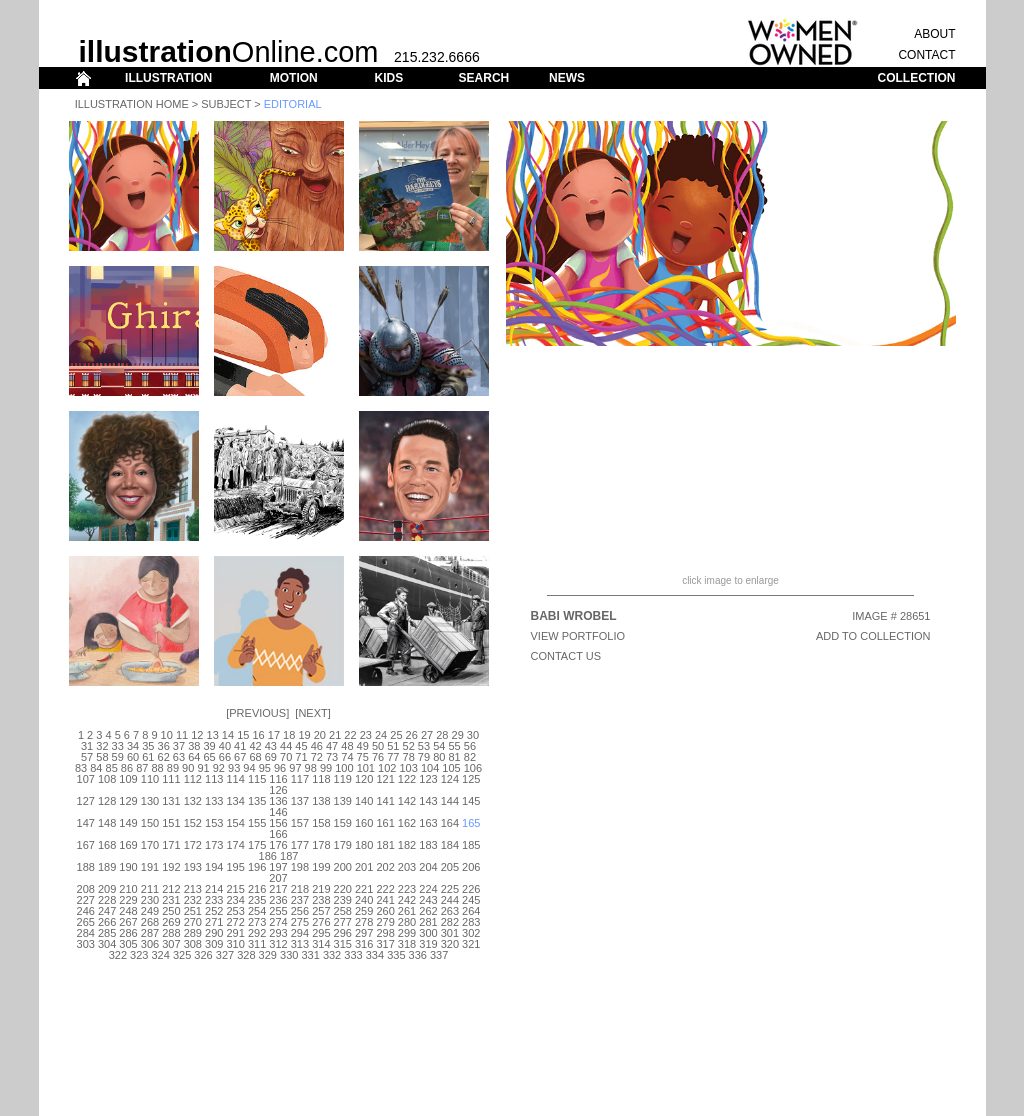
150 (150, 823)
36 (164, 746)
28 (442, 735)
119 (343, 779)
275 (300, 922)
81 (454, 757)
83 (81, 768)
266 (107, 922)
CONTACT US (566, 656)
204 (428, 867)
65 (209, 757)
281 (428, 922)
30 (473, 735)
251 (193, 911)
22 (350, 735)
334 (375, 955)
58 (102, 757)
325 (182, 955)
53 (424, 746)
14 (228, 735)
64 (194, 757)
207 (278, 878)
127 (86, 801)
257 (321, 911)
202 (385, 867)
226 (471, 889)
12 (197, 735)
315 (343, 944)
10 (167, 735)
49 (363, 746)
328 (246, 955)
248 (128, 911)
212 (171, 889)
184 (450, 845)
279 (385, 922)
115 (257, 779)
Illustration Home (132, 104)
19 (304, 735)
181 (385, 845)
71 (301, 757)
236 (278, 900)
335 (396, 955)
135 (257, 801)
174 (235, 845)
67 (240, 757)
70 (286, 757)
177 (300, 845)
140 (364, 801)
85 (112, 768)
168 (107, 845)
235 (257, 900)
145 (471, 801)
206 (471, 867)
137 (300, 801)
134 (235, 801)
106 (473, 768)
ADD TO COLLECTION (873, 636)
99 (326, 768)
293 (278, 933)
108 (107, 779)
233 (214, 900)
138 (321, 801)
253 (235, 911)
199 (321, 867)
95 (265, 768)
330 (289, 955)
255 (278, 911)
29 (458, 735)
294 (300, 933)
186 (268, 856)
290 (214, 933)
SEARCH (484, 78)
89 (173, 768)
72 (317, 757)
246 (86, 911)
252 (214, 911)
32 (102, 746)
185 (471, 845)
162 (407, 823)
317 (385, 944)
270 (193, 922)
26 (412, 735)
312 (278, 944)
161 (385, 823)
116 (278, 779)
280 (407, 922)
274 (278, 922)
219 (321, 889)
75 (363, 757)
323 (139, 955)
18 (289, 735)
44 (286, 746)
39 (209, 746)
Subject (226, 104)
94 (249, 768)
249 (150, 911)
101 (366, 768)
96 (280, 768)
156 (278, 823)
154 (235, 823)
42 (255, 746)
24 (381, 735)
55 (454, 746)
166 (278, 834)
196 (257, 867)
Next (312, 713)
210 (128, 889)
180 (364, 845)
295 (321, 933)
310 (235, 944)
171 (171, 845)
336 (418, 955)
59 (118, 757)
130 (150, 801)
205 (450, 867)
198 (300, 867)
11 (182, 735)
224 (428, 889)
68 (255, 757)
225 (450, 889)
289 (193, 933)
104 (430, 768)
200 (343, 867)
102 (387, 768)
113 (214, 779)
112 (193, 779)
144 (450, 801)
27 (427, 735)
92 (219, 768)
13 (213, 735)
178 (321, 845)
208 (86, 889)
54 (439, 746)
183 (428, 845)
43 (271, 746)
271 (214, 922)
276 (321, 922)
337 (439, 955)
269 (171, 922)
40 (225, 746)
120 (364, 779)
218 (300, 889)
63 (179, 757)
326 (203, 955)
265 (86, 922)
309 (214, 944)
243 (428, 900)
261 (407, 911)
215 (235, 889)
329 (268, 955)
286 (128, 933)
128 (107, 801)
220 (343, 889)
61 (148, 757)
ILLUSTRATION (168, 78)
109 (128, 779)
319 (428, 944)
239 (343, 900)
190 (128, 867)
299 (407, 933)
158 (321, 823)
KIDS (388, 78)
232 (193, 900)
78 (409, 757)
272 (235, 922)
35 (148, 746)
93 (234, 768)
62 (164, 757)
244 (450, 900)
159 (343, 823)
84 (96, 768)
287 (150, 933)
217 (278, 889)
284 (86, 933)
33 (118, 746)
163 (428, 823)
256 (300, 911)
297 (364, 933)
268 (150, 922)
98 (311, 768)
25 (396, 735)
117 (300, 779)
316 (364, 944)
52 (409, 746)
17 (274, 735)
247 (107, 911)
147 (86, 823)
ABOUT (934, 34)
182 (407, 845)
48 (347, 746)
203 (407, 867)
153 (214, 823)
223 (407, 889)
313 (300, 944)
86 (127, 768)
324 (161, 955)
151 (171, 823)
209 (107, 889)
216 (257, 889)
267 (128, 922)
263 (450, 911)
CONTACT (926, 55)
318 (407, 944)
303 (86, 944)
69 (271, 757)
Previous (257, 713)
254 (257, 911)
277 (343, 922)
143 (428, 801)
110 (150, 779)
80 (439, 757)
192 (171, 867)
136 (278, 801)
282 (450, 922)
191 (150, 867)
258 (343, 911)
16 (258, 735)
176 (278, 845)
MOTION (294, 78)
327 (225, 955)
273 (257, 922)
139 (343, 801)
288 (171, 933)
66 (225, 757)
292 (257, 933)
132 (193, 801)
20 (320, 735)
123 (428, 779)
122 (407, 779)
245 (471, 900)
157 (300, 823)
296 (343, 933)
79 (424, 757)
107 (86, 779)
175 (257, 845)
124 (450, 779)
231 (171, 900)
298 (385, 933)
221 (364, 889)
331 (310, 955)
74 (347, 757)
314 (321, 944)
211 (150, 889)
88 (157, 768)
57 (87, 757)
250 (171, 911)
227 (86, 900)
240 (364, 900)
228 (107, 900)
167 (86, 845)
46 (317, 746)
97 (295, 768)
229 (128, 900)
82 (470, 757)
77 (393, 757)
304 (107, 944)
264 (471, 911)
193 (193, 867)
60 (133, 757)
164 (450, 823)
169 (128, 845)
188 (86, 867)
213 (193, 889)
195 (235, 867)
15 (243, 735)
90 (188, 768)
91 (203, 768)
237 (300, 900)
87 (142, 768)
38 (194, 746)
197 (278, 867)
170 (150, 845)
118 (321, 779)
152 (193, 823)
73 (332, 757)
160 (364, 823)
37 (179, 746)
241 (385, 900)
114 (235, 779)
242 (407, 900)
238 (321, 900)
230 (150, 900)
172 (193, 845)
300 (428, 933)
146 (278, 812)
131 (171, 801)
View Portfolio (578, 636)
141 (385, 801)
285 (107, 933)
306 (150, 944)
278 (364, 922)
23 (366, 735)
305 (128, 944)
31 (87, 746)
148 (107, 823)
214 (214, 889)
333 (353, 955)
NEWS (567, 78)
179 (343, 845)
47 (332, 746)
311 (257, 944)
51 (393, 746)
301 (450, 933)
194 (214, 867)
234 (235, 900)
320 (450, 944)
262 (428, 911)
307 (171, 944)
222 (385, 889)
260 (385, 911)
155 (257, 823)
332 (332, 955)
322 (118, 955)
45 (301, 746)
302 (471, 933)
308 (193, 944)
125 (471, 779)
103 (408, 768)
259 (364, 911)
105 (451, 768)
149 (128, 823)
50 (378, 746)
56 (470, 746)
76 (378, 757)
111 (171, 779)
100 (344, 768)
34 (133, 746)
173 (214, 845)
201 (364, 867)
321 (471, 944)
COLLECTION (917, 78)
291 (235, 933)
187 (289, 856)
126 (278, 790)
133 (214, 801)
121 (385, 779)
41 (240, 746)
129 (128, 801)
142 (407, 801)
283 (471, 922)
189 (107, 867)
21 (335, 735)
